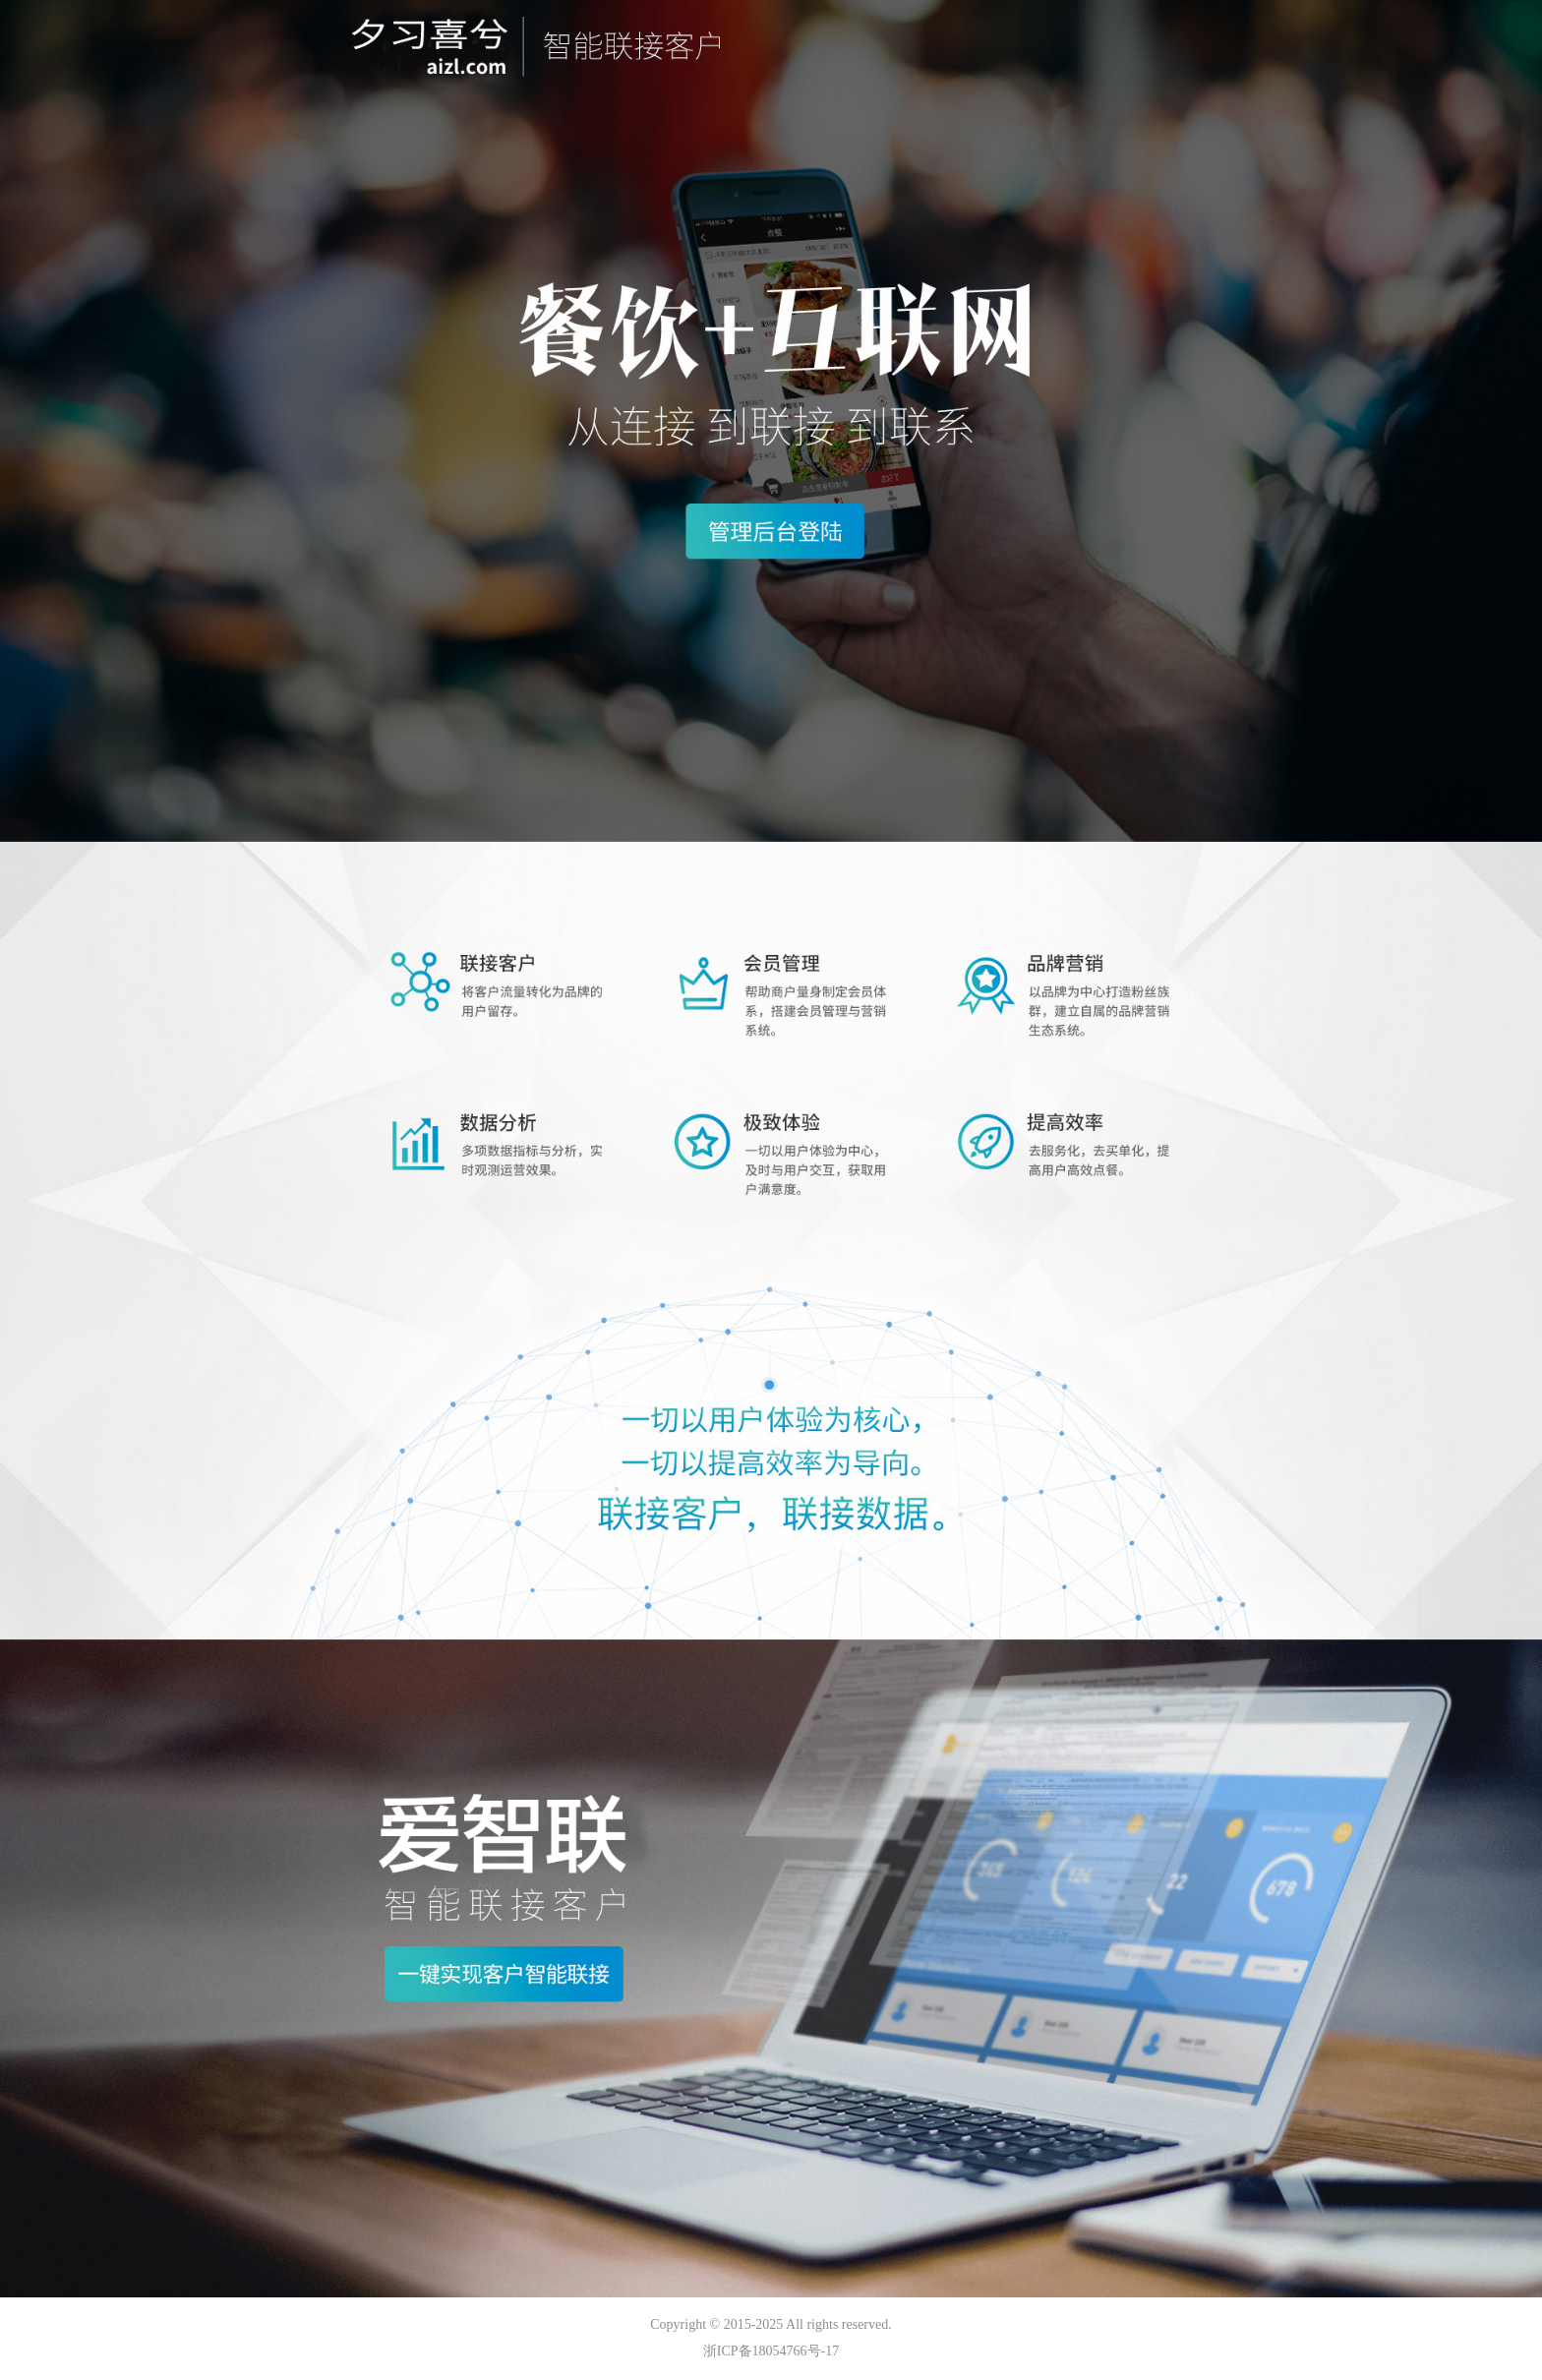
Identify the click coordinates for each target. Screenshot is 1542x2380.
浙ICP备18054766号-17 (771, 2351)
